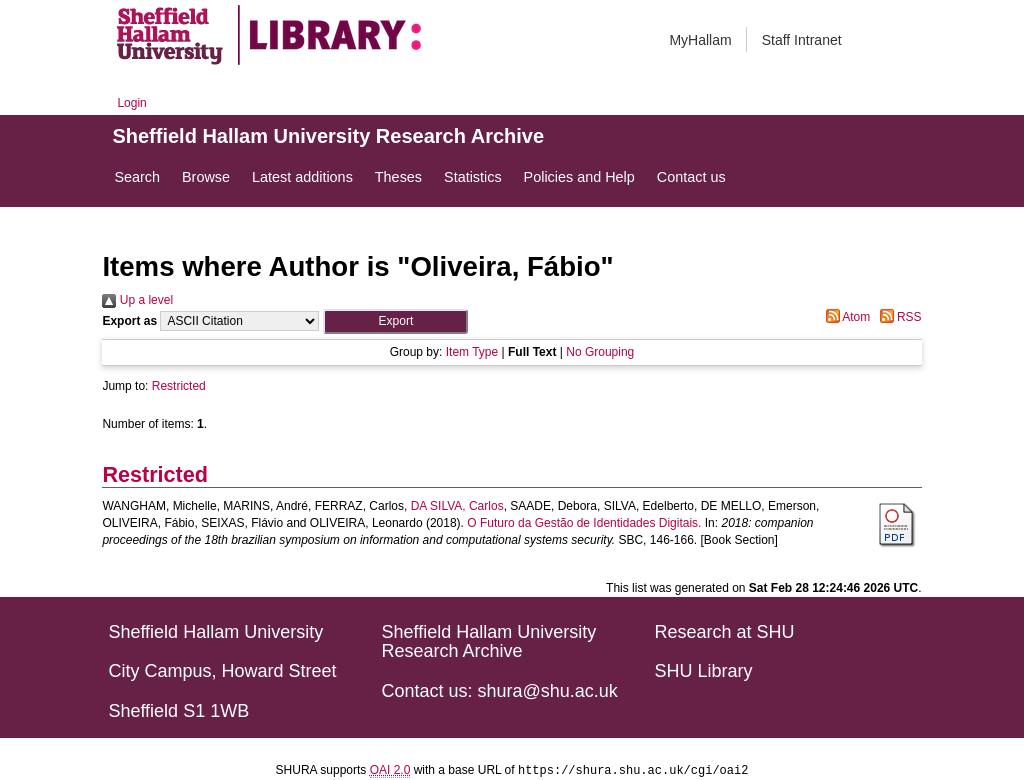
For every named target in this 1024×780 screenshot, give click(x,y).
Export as (129, 321)
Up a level (137, 300)
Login (131, 103)
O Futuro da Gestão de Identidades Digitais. (584, 523)
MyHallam (700, 40)
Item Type (472, 352)
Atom (845, 317)
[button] (395, 321)
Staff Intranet (802, 40)
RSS (898, 317)
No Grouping (600, 352)
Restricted (179, 386)
